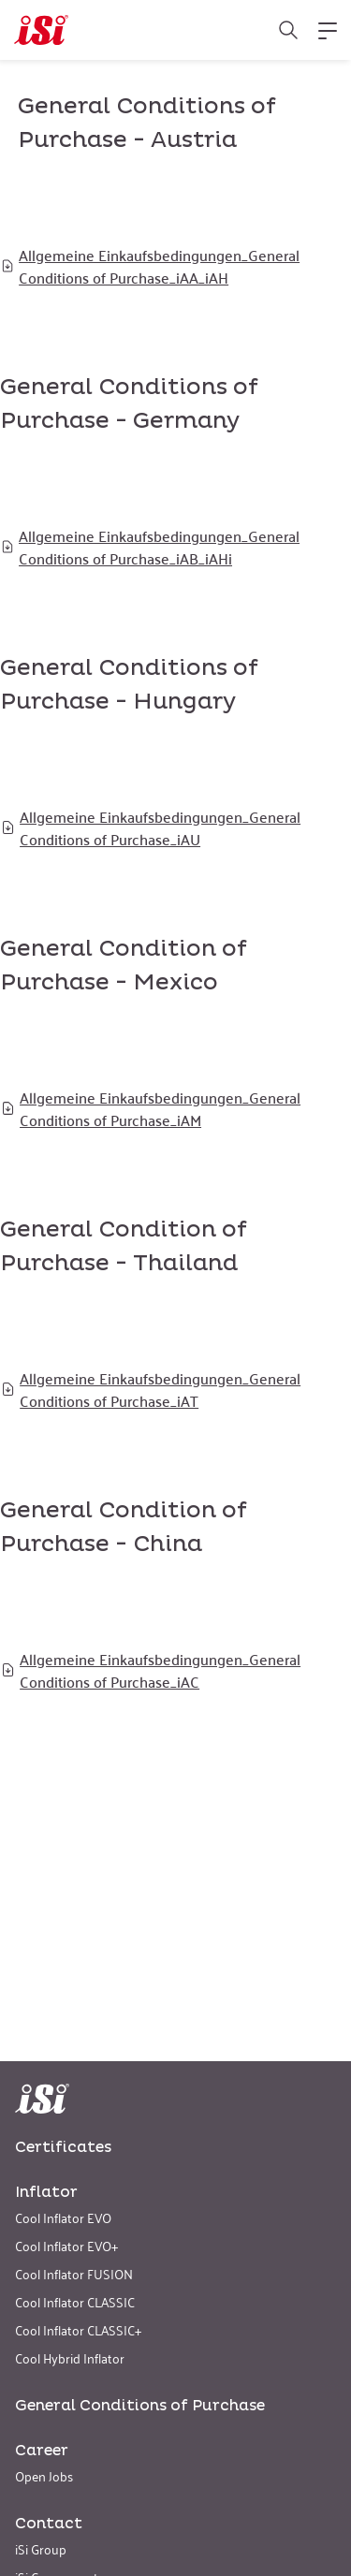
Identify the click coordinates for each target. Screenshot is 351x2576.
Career (41, 2450)
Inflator (46, 2192)
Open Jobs (44, 2475)
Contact (48, 2523)
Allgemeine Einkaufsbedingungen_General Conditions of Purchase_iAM (150, 1108)
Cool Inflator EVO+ (66, 2245)
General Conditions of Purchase (140, 2405)
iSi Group (40, 2548)
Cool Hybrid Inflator (69, 2357)
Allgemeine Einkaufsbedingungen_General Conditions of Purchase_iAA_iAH (150, 265)
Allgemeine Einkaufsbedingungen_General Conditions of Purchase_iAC (150, 1669)
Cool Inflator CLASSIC (75, 2301)
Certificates (63, 2147)
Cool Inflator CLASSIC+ (78, 2329)
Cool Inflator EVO (63, 2217)
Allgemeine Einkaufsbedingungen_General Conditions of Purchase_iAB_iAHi (150, 546)
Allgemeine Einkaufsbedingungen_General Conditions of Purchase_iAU (150, 827)
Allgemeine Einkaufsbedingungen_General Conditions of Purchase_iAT (150, 1389)
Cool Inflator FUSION (74, 2273)
